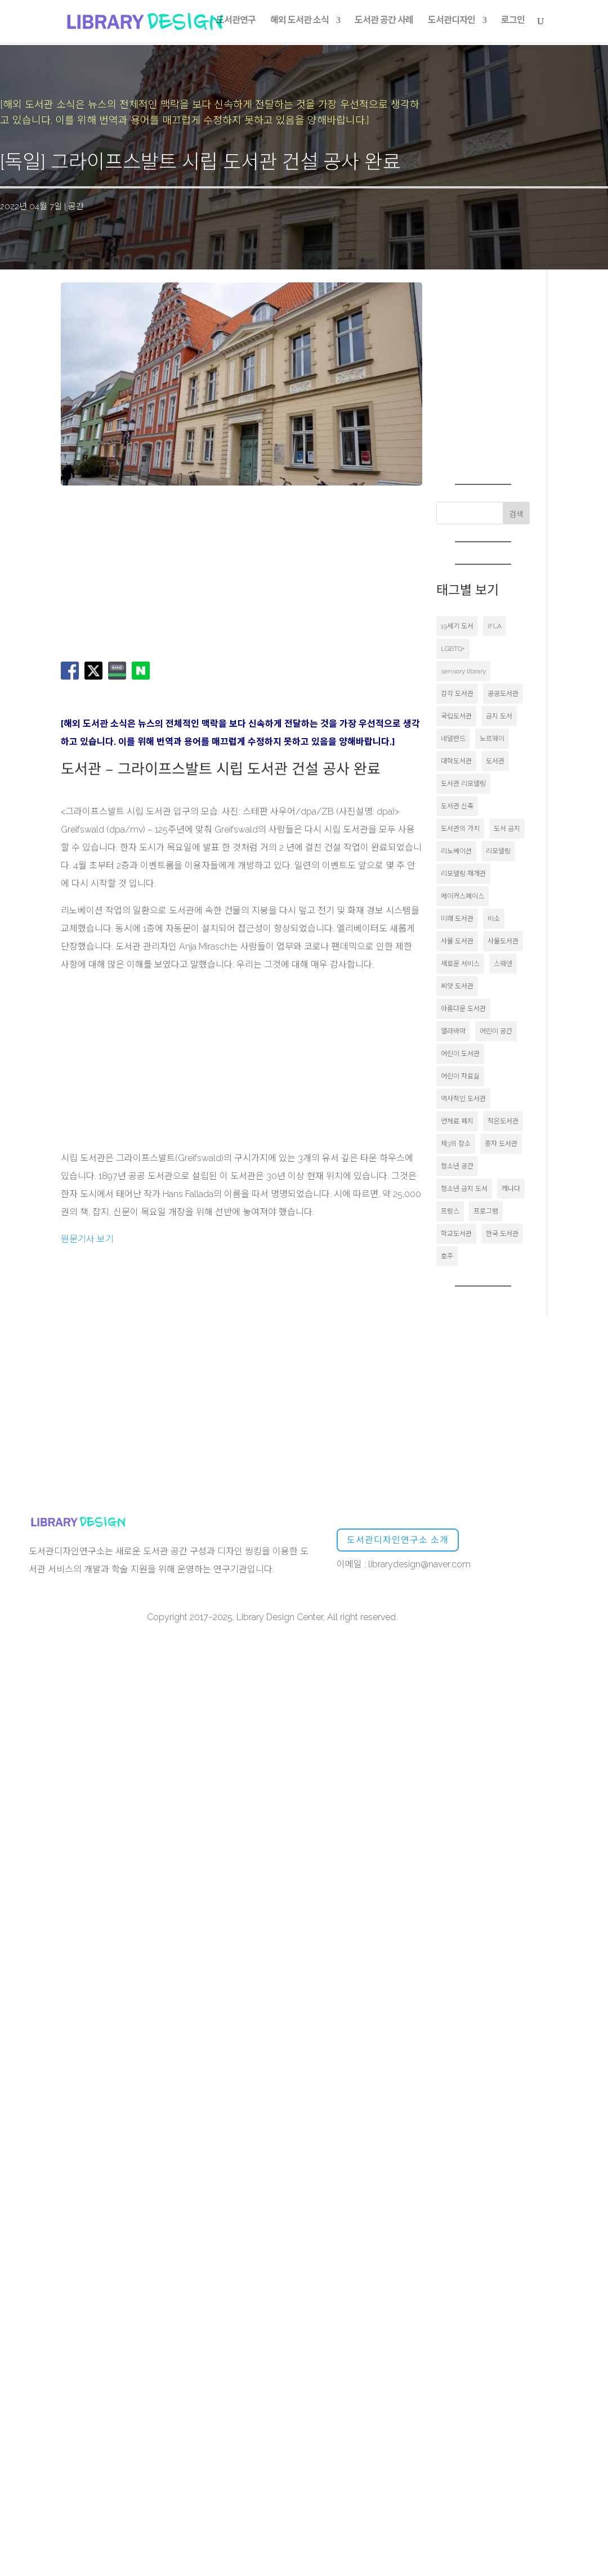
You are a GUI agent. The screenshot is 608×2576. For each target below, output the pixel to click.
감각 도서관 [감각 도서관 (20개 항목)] (457, 694)
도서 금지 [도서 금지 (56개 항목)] (507, 829)
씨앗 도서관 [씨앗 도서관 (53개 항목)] (457, 986)
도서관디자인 (451, 23)
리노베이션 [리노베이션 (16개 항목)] (456, 851)
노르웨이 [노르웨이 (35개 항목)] (492, 739)
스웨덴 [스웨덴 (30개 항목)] (503, 964)
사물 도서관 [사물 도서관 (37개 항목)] (457, 941)
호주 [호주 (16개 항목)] (447, 1256)
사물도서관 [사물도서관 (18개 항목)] (503, 941)
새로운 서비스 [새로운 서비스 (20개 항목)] (460, 964)
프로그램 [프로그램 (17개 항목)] (485, 1211)
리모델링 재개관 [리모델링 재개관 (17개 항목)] (463, 874)
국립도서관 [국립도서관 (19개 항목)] (456, 716)
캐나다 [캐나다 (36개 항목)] (511, 1189)
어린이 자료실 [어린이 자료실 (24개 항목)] (460, 1076)
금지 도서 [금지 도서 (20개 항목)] (499, 716)
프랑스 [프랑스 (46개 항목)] (450, 1211)
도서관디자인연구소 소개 (398, 1540)
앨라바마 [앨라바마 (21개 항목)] (453, 1031)
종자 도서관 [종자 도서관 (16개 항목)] (501, 1144)
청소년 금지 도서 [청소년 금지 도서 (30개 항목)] (464, 1189)
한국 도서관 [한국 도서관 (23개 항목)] (502, 1234)
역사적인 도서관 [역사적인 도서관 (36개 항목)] (463, 1099)
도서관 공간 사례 (384, 23)
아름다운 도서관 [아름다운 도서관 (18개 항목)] (463, 1009)
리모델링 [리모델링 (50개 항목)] (498, 851)
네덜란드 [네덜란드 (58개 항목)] (453, 739)
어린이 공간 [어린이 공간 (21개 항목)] (496, 1031)
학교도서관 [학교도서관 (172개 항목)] (456, 1234)
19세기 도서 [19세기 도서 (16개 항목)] (457, 626)
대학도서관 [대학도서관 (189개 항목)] (456, 761)
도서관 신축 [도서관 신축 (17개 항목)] (457, 806)
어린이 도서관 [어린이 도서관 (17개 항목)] (460, 1054)
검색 (516, 514)
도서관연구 (236, 23)
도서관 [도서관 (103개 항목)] (495, 761)
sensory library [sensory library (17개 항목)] (463, 671)
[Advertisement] (196, 571)
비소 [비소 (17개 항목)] (494, 919)
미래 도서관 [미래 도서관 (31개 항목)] (457, 919)
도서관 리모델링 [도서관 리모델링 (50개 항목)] (463, 784)
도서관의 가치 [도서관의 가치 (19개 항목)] (460, 829)
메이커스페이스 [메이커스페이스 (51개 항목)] (462, 896)
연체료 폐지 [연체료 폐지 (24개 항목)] (457, 1121)
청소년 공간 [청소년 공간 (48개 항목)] (457, 1166)
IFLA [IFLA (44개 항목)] (495, 626)
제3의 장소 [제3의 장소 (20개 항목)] (456, 1144)
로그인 (513, 23)
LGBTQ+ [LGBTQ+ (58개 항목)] (453, 649)
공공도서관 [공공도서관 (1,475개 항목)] (503, 694)
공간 (76, 206)
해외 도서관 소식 (299, 23)
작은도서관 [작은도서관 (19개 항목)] (503, 1121)
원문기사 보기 (87, 1239)
